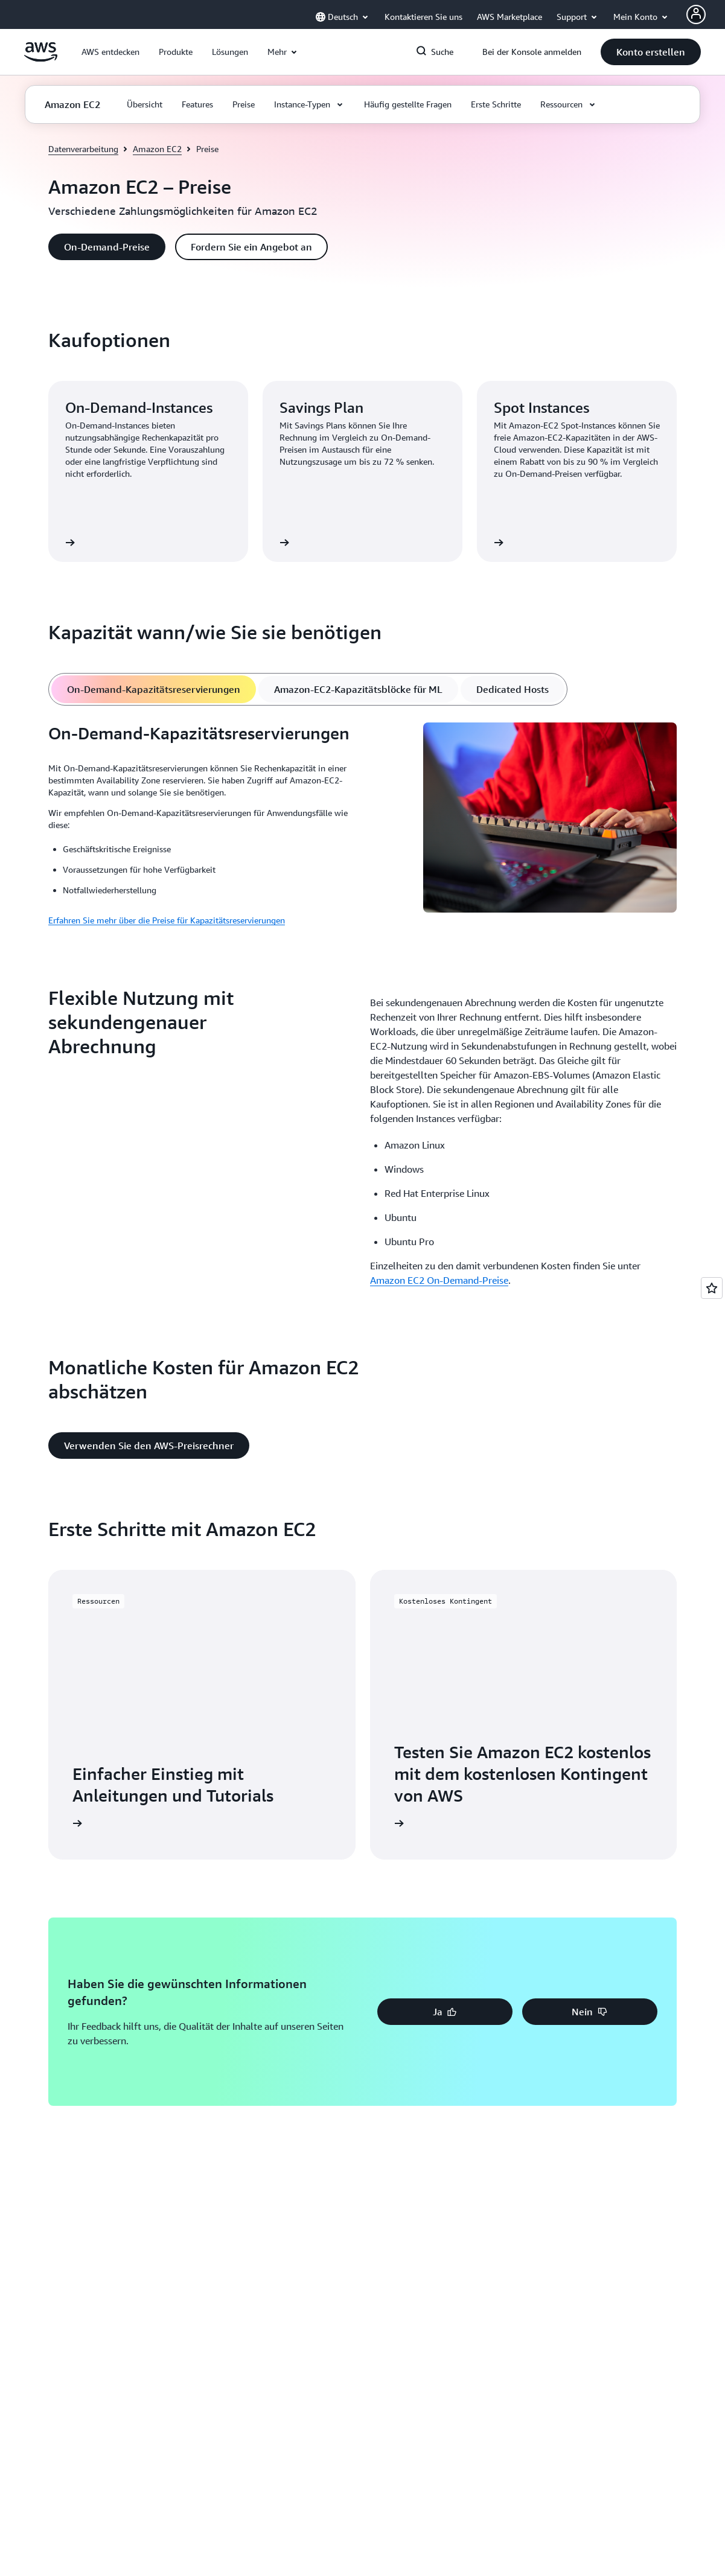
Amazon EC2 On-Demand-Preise (439, 1280)
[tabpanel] (362, 825)
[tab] (153, 689)
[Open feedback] (712, 1288)
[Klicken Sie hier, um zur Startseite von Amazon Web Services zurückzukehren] (40, 58)
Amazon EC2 (157, 149)
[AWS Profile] (696, 14)
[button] (110, 52)
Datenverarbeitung (83, 149)
